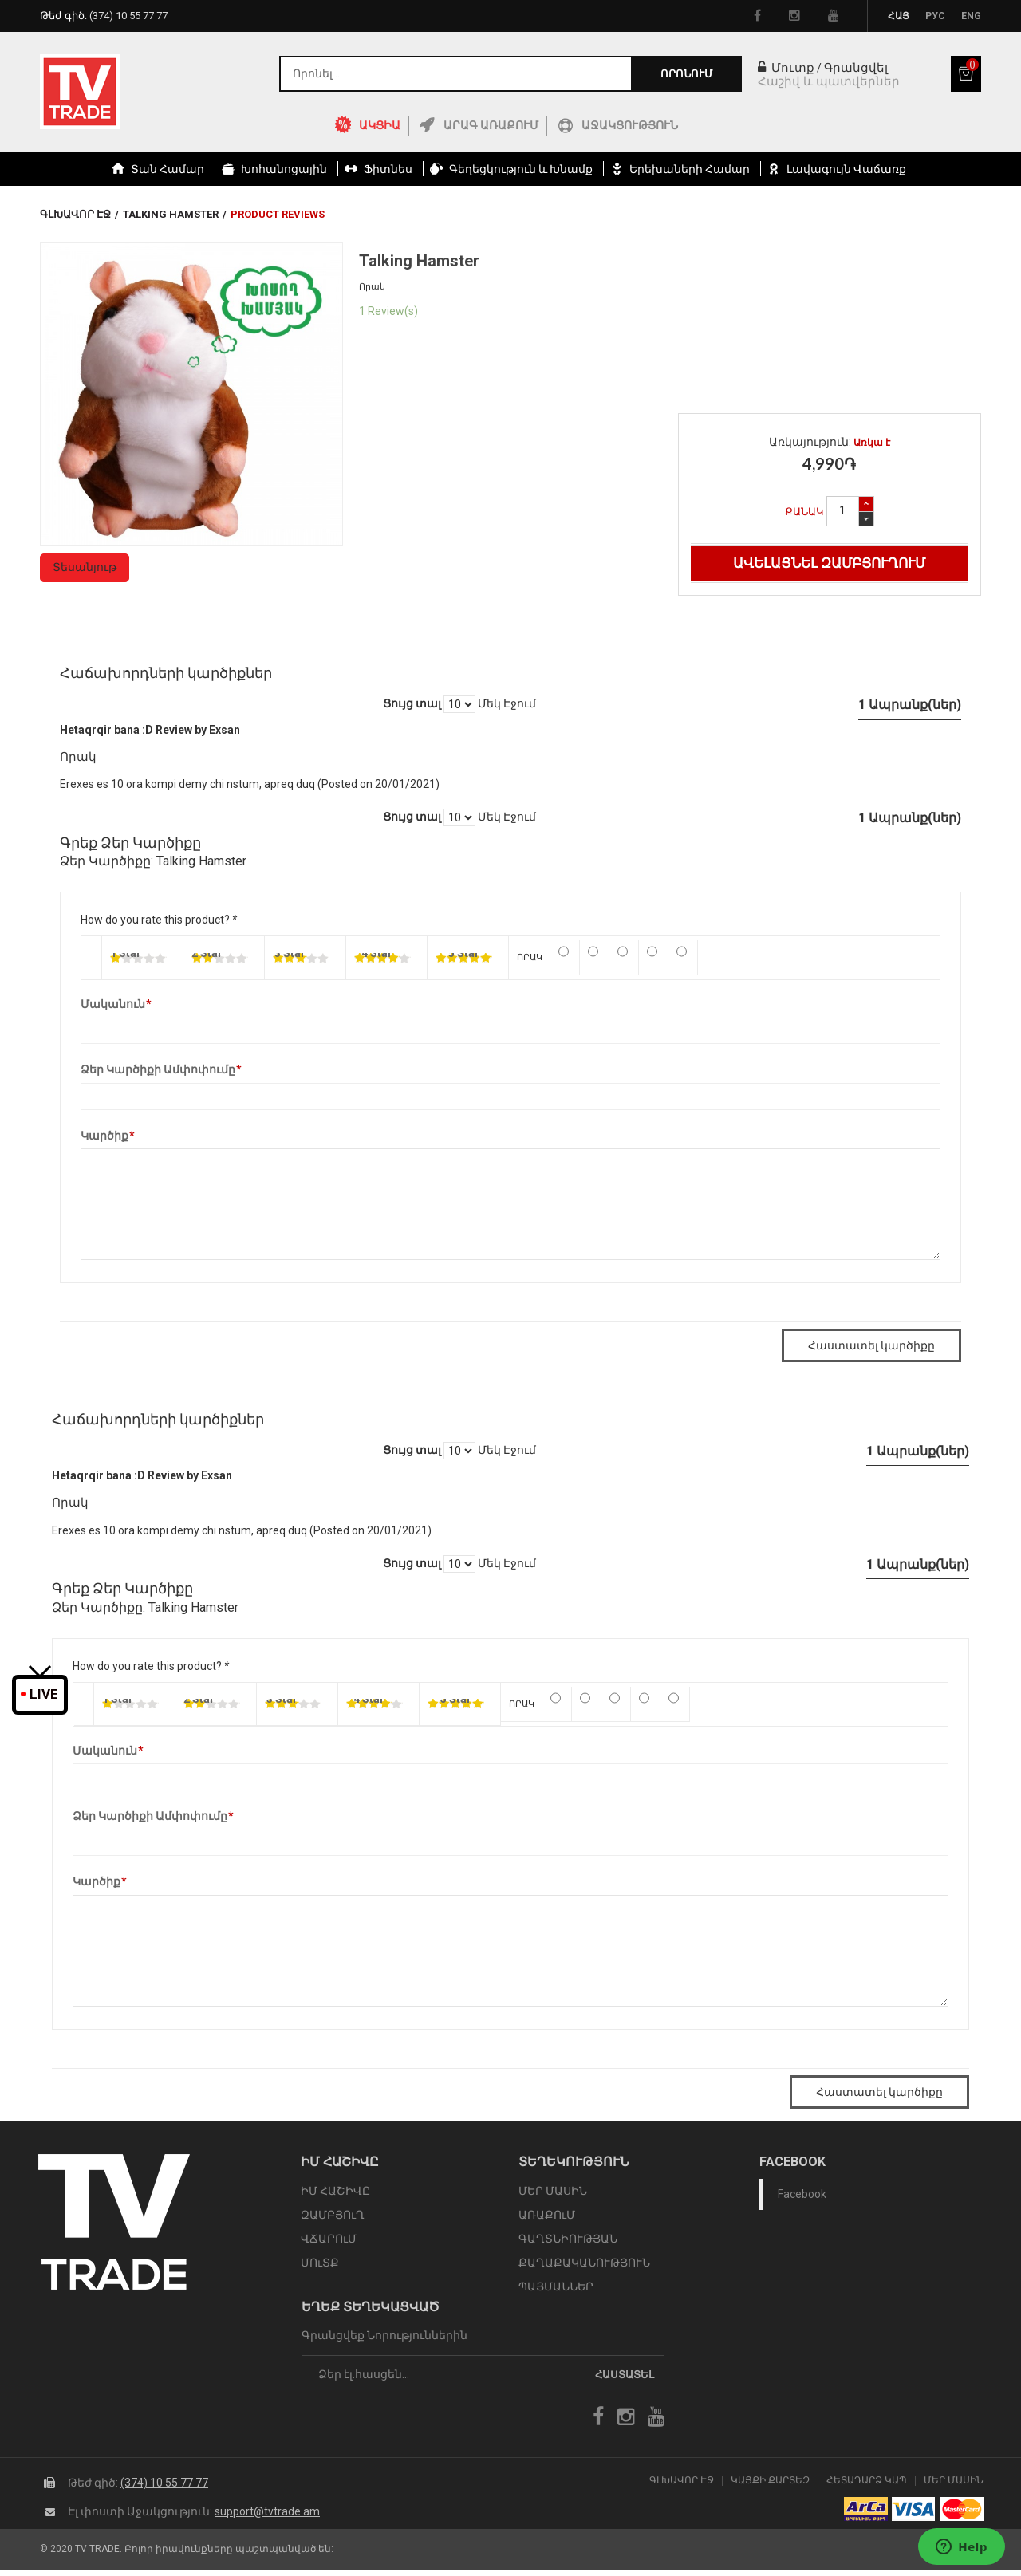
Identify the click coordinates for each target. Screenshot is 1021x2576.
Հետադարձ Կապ (866, 2481)
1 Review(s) (388, 311)
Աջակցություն (629, 125)
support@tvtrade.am (267, 2511)
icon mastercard (962, 2509)
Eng (971, 16)
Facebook (802, 2194)
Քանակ (804, 512)
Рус (935, 16)
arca (866, 2509)
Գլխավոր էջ (75, 214)
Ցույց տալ (412, 703)
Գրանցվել (856, 68)
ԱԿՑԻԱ (379, 125)
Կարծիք (104, 1136)
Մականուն (113, 1005)
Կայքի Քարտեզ (770, 2481)
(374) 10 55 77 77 (164, 2482)
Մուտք (786, 68)
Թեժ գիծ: (104, 16)
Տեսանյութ (84, 567)
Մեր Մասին (954, 2481)
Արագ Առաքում (490, 125)
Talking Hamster (171, 214)
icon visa (914, 2509)
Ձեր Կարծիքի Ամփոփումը (158, 1070)
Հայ (898, 16)
